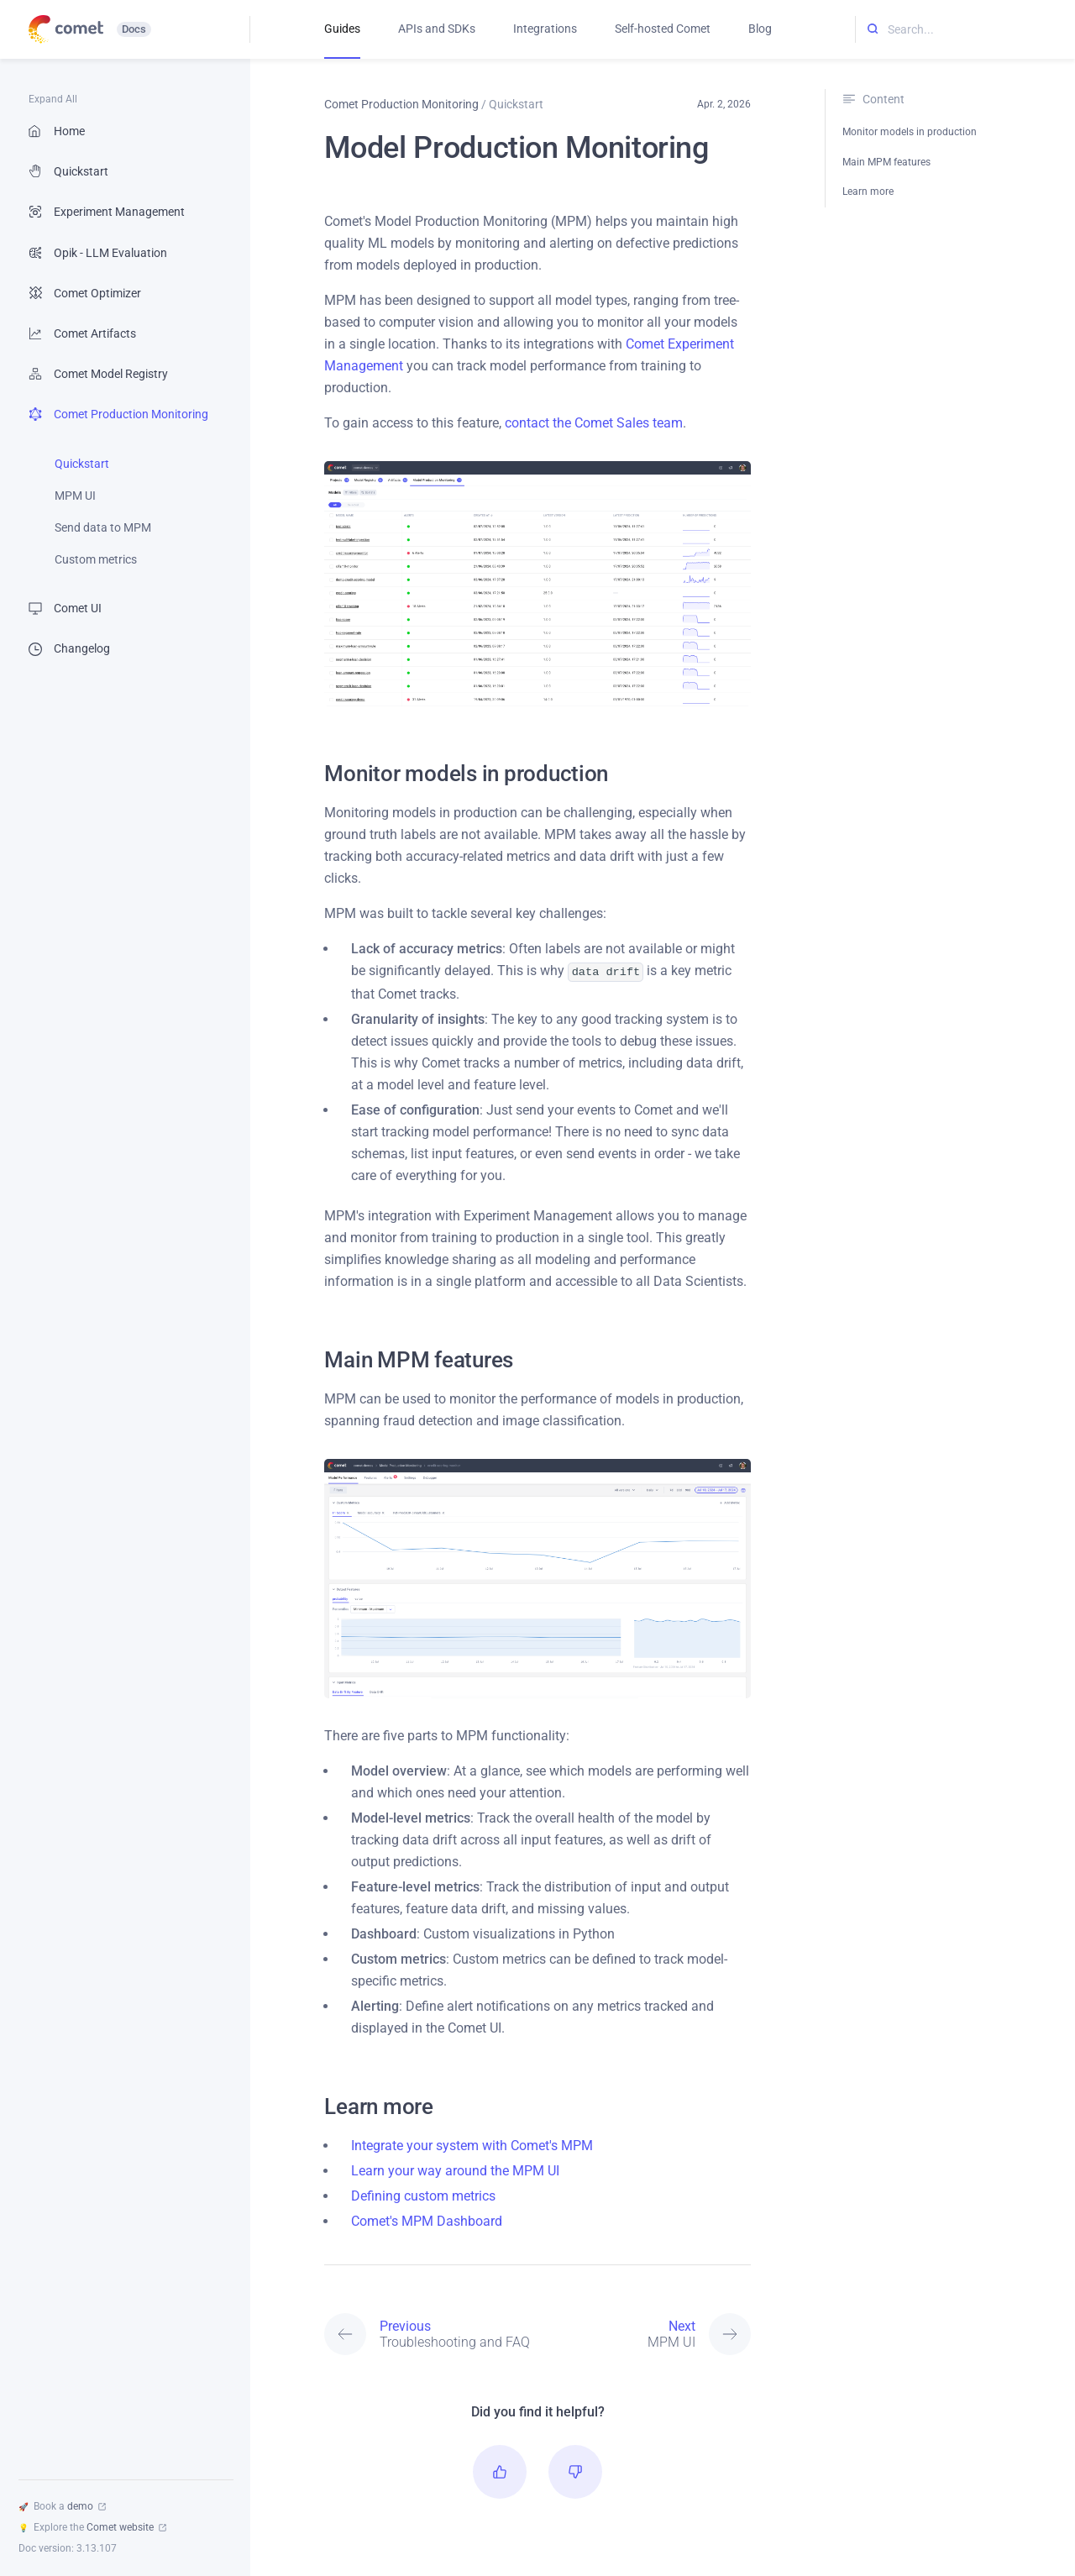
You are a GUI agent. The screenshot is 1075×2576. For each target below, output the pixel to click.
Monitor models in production (909, 132)
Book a (62, 2506)
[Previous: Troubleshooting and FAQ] (431, 2332)
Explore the (92, 2527)
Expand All (53, 99)
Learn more (868, 191)
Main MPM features (886, 162)
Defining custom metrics (423, 2194)
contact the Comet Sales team (594, 423)
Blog (760, 28)
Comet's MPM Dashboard (426, 2219)
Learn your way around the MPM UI (455, 2169)
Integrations (545, 28)
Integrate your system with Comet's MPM (472, 2144)
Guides (342, 28)
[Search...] (965, 30)
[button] (500, 2470)
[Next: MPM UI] (644, 2332)
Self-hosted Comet (663, 28)
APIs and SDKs (436, 28)
